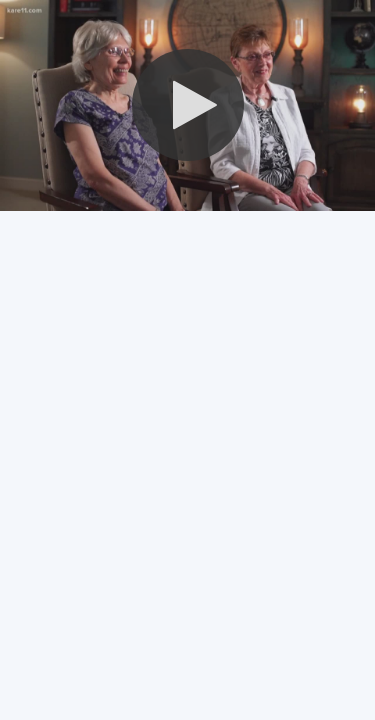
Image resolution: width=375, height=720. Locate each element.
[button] (188, 105)
